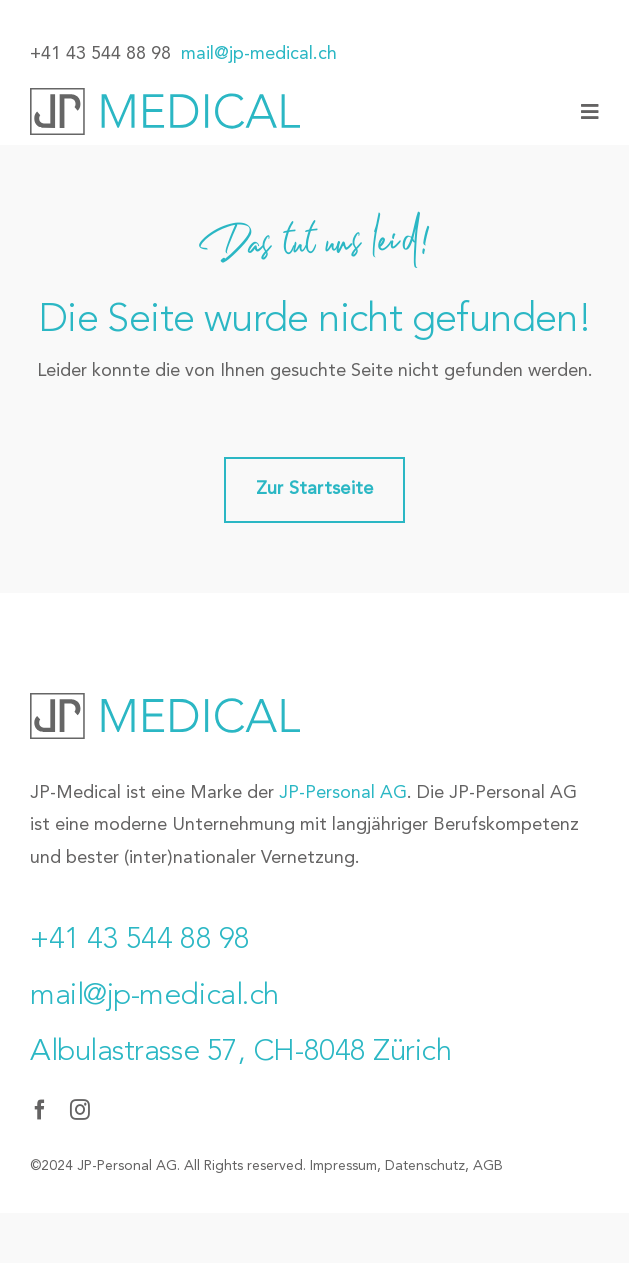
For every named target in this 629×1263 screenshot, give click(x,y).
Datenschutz (425, 1166)
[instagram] (80, 1110)
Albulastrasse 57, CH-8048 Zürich (241, 1052)
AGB (488, 1166)
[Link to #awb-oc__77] (590, 112)
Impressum (343, 1166)
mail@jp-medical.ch (259, 54)
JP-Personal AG (343, 793)
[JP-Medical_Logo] (165, 97)
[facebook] (40, 1110)
